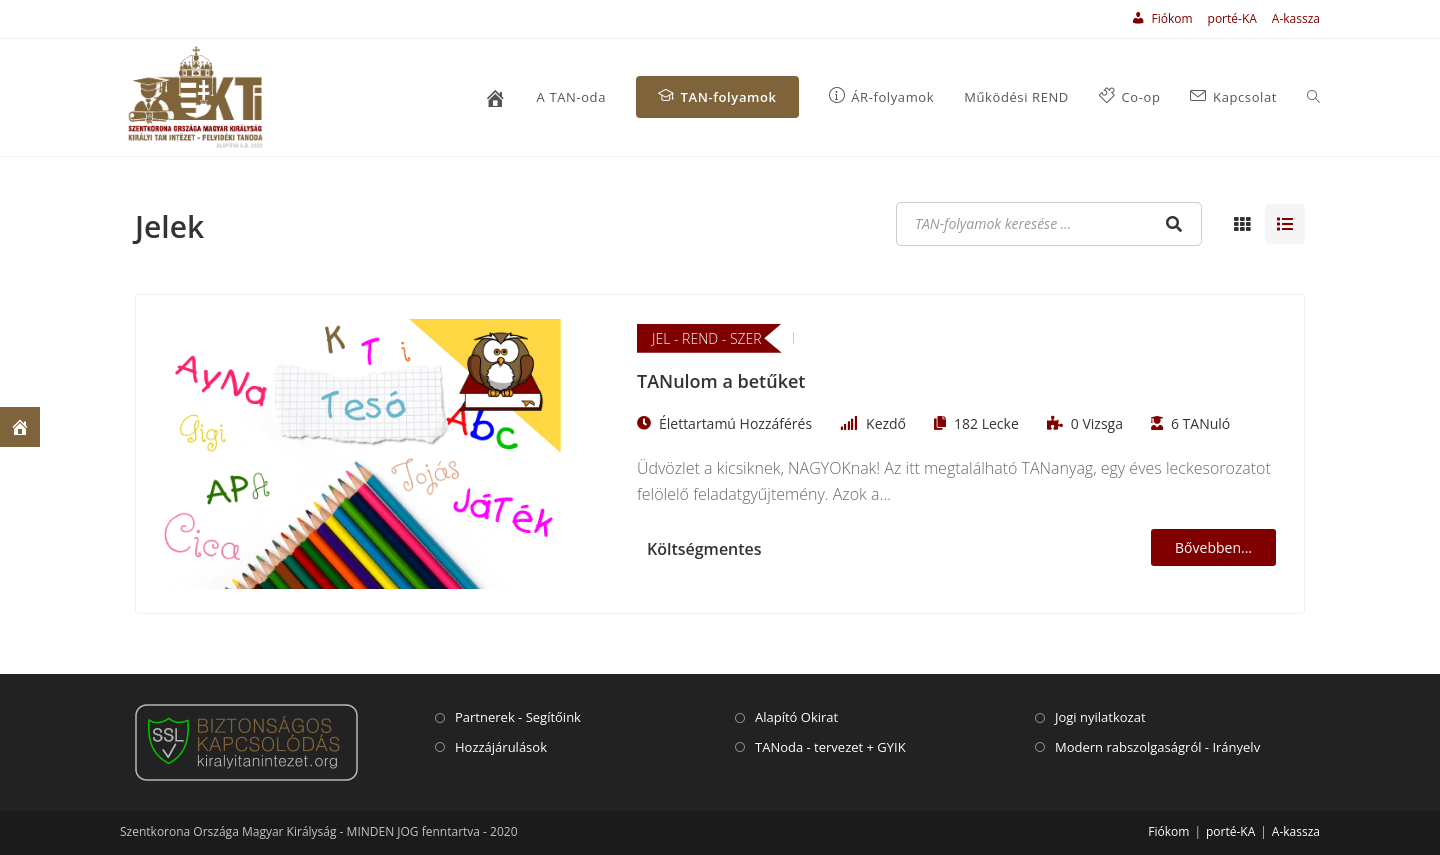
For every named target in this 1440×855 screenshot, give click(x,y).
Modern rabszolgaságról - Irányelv (1157, 747)
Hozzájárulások (501, 747)
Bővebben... (1213, 547)
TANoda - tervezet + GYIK (830, 747)
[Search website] (1313, 97)
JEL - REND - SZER (707, 338)
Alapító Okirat (796, 717)
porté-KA (1232, 18)
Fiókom (1168, 831)
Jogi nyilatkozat (1100, 717)
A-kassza (1296, 18)
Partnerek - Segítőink (518, 717)
